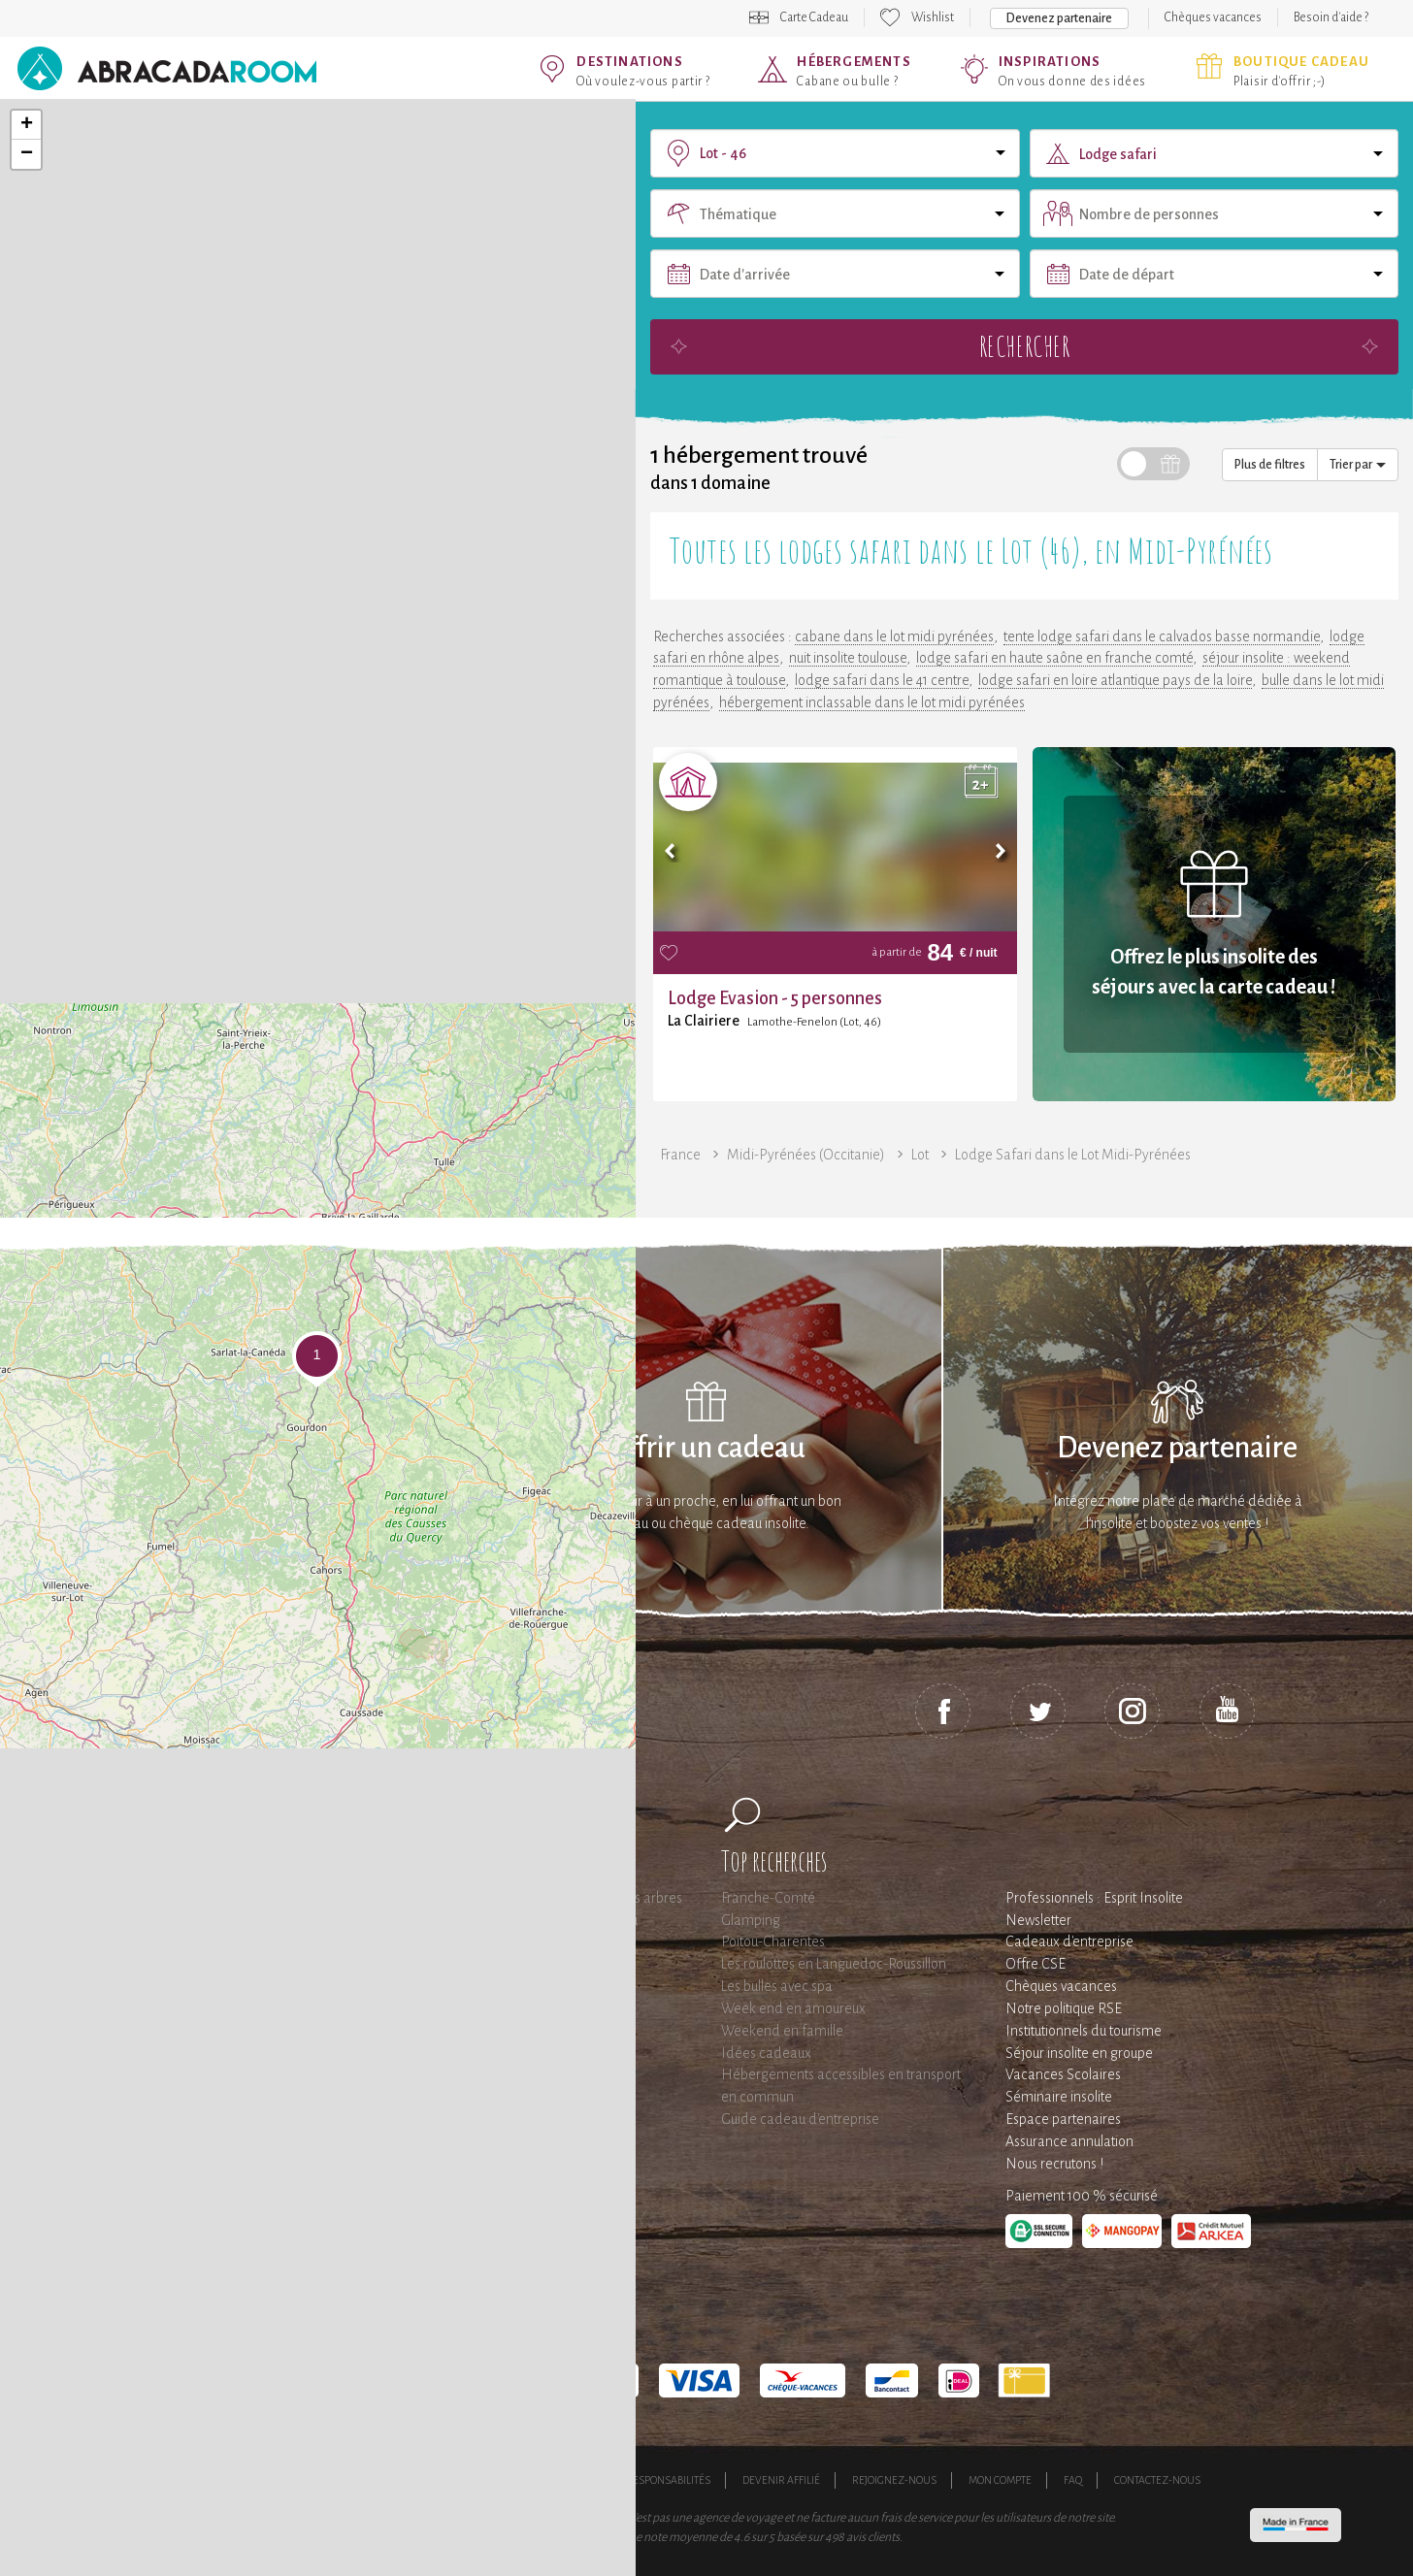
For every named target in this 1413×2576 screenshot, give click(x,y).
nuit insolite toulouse (847, 658)
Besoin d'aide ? (1331, 17)
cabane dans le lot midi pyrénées (894, 636)
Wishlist (932, 17)
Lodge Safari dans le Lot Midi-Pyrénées (1073, 1154)
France (680, 1154)
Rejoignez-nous (894, 2480)
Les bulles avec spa (777, 1986)
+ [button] (26, 125)
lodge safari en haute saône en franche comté (1054, 658)
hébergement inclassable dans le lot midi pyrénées (872, 702)
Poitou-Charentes (773, 1941)
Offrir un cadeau (706, 1448)
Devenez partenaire (1059, 18)
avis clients (873, 2537)
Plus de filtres (1269, 465)
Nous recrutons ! (1054, 2163)
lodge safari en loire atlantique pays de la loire (1115, 680)
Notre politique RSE (1063, 2008)
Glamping (750, 1920)
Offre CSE (1035, 1964)
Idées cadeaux (766, 2053)
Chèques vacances (1213, 17)
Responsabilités (668, 2480)
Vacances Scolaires (1063, 2074)
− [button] (26, 154)
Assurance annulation (1069, 2141)
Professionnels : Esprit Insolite (1094, 1898)
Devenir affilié (781, 2480)
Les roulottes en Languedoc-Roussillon (833, 1964)
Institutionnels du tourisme (1083, 2030)
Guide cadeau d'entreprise (800, 2119)
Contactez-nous (1157, 2480)
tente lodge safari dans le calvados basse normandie (1161, 636)
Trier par (1358, 465)
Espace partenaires (1063, 2119)
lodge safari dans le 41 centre (882, 680)
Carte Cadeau (814, 17)
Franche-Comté (768, 1898)
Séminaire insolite (1058, 2096)
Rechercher (1024, 346)
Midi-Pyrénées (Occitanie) (806, 1154)
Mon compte (1000, 2480)
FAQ (1073, 2480)
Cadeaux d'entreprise (1069, 1941)
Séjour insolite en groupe (1079, 2053)
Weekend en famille (782, 2030)
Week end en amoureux (793, 2008)
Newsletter (1038, 1920)
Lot (920, 1154)
